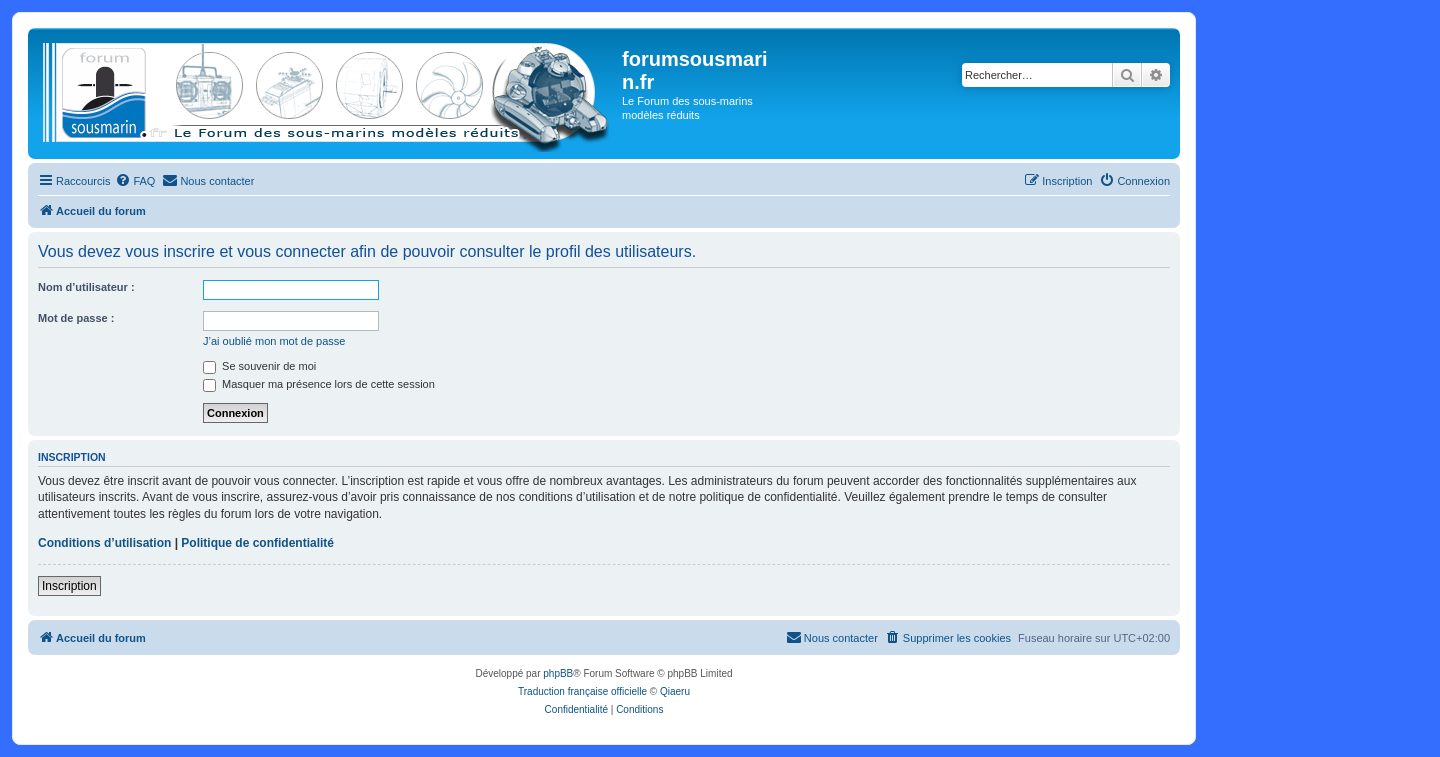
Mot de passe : (76, 318)
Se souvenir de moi (259, 366)
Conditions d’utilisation (104, 543)
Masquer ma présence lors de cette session (319, 384)
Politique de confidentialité (257, 543)
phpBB (558, 673)
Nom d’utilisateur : (86, 287)
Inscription (69, 586)
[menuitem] (135, 181)
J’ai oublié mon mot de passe (274, 341)
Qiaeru (675, 691)
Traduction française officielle (582, 691)
